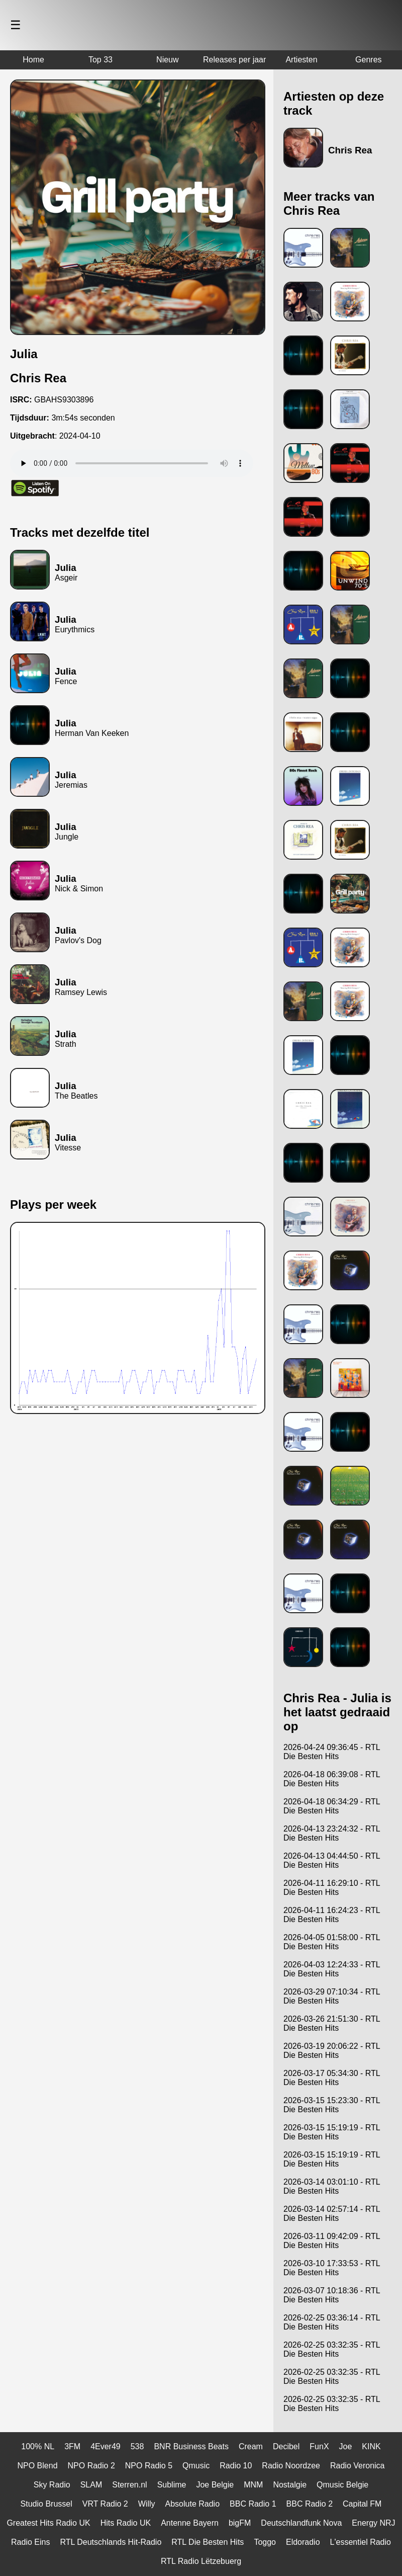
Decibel (286, 2446)
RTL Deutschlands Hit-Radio (110, 2542)
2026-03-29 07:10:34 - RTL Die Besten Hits (331, 1996)
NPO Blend (38, 2465)
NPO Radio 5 (148, 2465)
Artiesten (301, 59)
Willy (146, 2504)
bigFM (240, 2523)
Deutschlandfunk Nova (301, 2523)
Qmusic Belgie (342, 2484)
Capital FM (362, 2504)
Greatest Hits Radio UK (48, 2523)
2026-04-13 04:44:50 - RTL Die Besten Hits (331, 1860)
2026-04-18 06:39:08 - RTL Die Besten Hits (331, 1779)
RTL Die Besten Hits (207, 2542)
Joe (345, 2446)
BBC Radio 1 (253, 2504)
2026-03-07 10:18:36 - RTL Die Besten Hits (331, 2295)
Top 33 (100, 59)
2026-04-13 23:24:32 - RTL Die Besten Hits (331, 1833)
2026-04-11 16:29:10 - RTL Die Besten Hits (331, 1887)
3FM (72, 2446)
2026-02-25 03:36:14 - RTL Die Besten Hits (331, 2322)
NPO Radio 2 (91, 2465)
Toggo (265, 2542)
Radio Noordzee (291, 2465)
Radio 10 (236, 2465)
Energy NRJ (373, 2523)
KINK (371, 2446)
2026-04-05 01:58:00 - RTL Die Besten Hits (331, 1942)
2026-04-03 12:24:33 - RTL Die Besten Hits (331, 1969)
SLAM (91, 2484)
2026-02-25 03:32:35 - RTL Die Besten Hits (331, 2349)
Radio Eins (30, 2542)
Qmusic (196, 2465)
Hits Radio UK (125, 2523)
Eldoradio (303, 2542)
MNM (253, 2484)
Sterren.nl (129, 2484)
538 (137, 2446)
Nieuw (167, 59)
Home (33, 59)
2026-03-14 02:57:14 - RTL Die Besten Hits (331, 2213)
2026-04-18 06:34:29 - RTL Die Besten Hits (331, 1806)
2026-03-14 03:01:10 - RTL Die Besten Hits (331, 2186)
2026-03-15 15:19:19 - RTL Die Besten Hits (331, 2132)
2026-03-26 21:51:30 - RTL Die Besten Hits (331, 2023)
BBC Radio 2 (309, 2504)
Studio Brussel (46, 2504)
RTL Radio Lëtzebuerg (201, 2561)
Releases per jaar (234, 59)
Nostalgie (290, 2484)
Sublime (171, 2484)
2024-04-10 (79, 436)
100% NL (37, 2446)
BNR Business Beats (191, 2446)
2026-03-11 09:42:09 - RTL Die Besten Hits (331, 2241)
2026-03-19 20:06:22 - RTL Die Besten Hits (331, 2050)
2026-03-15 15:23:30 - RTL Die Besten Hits (331, 2105)
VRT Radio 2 (105, 2504)
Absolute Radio (192, 2504)
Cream (251, 2446)
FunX (319, 2446)
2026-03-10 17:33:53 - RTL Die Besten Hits (331, 2268)
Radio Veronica (357, 2465)
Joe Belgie (215, 2484)
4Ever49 (105, 2446)
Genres (368, 59)
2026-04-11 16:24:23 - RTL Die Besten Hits (331, 1915)
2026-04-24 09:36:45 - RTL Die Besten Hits (331, 1752)
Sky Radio (52, 2484)
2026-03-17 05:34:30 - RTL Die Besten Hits (331, 2078)
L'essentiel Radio (360, 2542)
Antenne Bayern (190, 2523)
